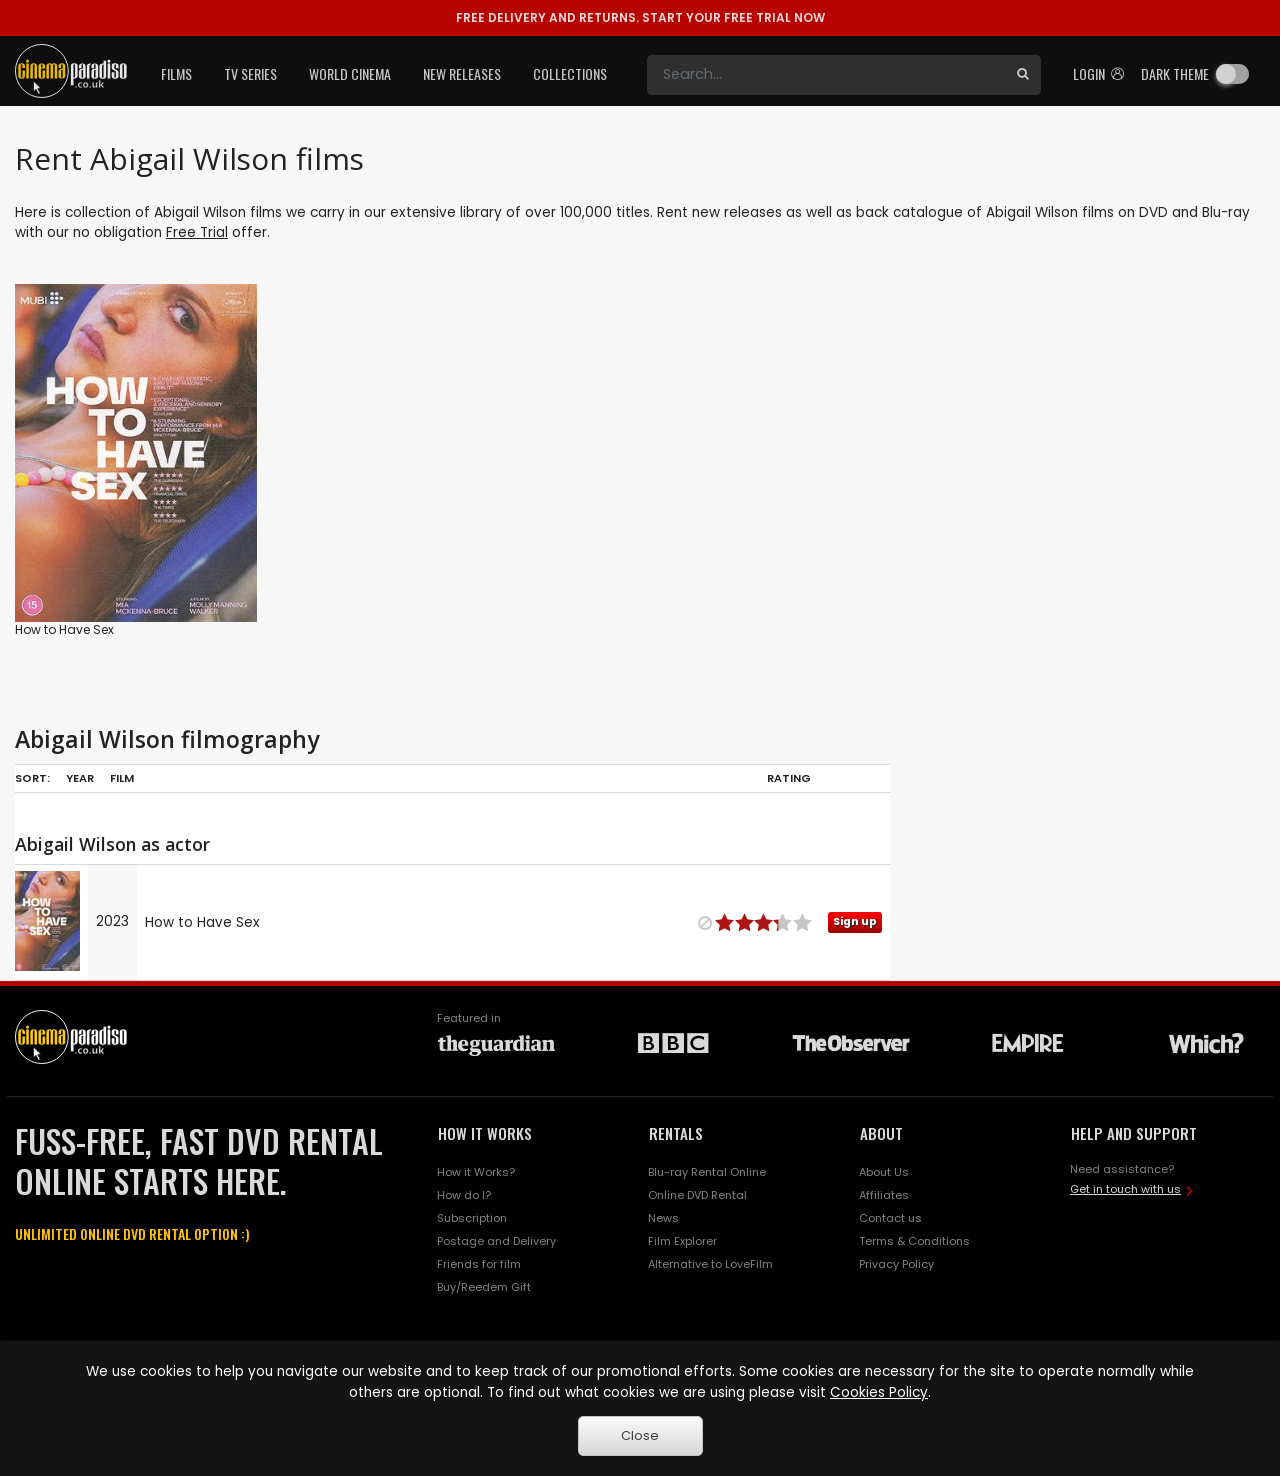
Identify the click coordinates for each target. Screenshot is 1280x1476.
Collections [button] (570, 73)
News (663, 1218)
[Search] (826, 75)
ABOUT (881, 1133)
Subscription (472, 1218)
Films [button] (176, 73)
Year (80, 778)
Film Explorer (682, 1241)
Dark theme (1175, 73)
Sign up (855, 921)
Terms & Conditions (914, 1241)
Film (122, 778)
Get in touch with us (1125, 1189)
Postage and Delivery (496, 1241)
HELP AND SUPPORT (1134, 1133)
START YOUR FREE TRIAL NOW (640, 17)
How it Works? (476, 1172)
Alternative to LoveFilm (710, 1264)
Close (640, 1435)
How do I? (464, 1195)
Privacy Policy (896, 1264)
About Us (884, 1172)
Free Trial (197, 232)
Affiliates (884, 1195)
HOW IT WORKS (485, 1133)
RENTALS (676, 1133)
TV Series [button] (250, 73)
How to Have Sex (64, 629)
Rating (789, 778)
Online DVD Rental (697, 1195)
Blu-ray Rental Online (707, 1172)
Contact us (890, 1218)
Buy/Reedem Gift (484, 1287)
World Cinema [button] (350, 73)
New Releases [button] (462, 73)
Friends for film (479, 1264)
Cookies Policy (879, 1392)
